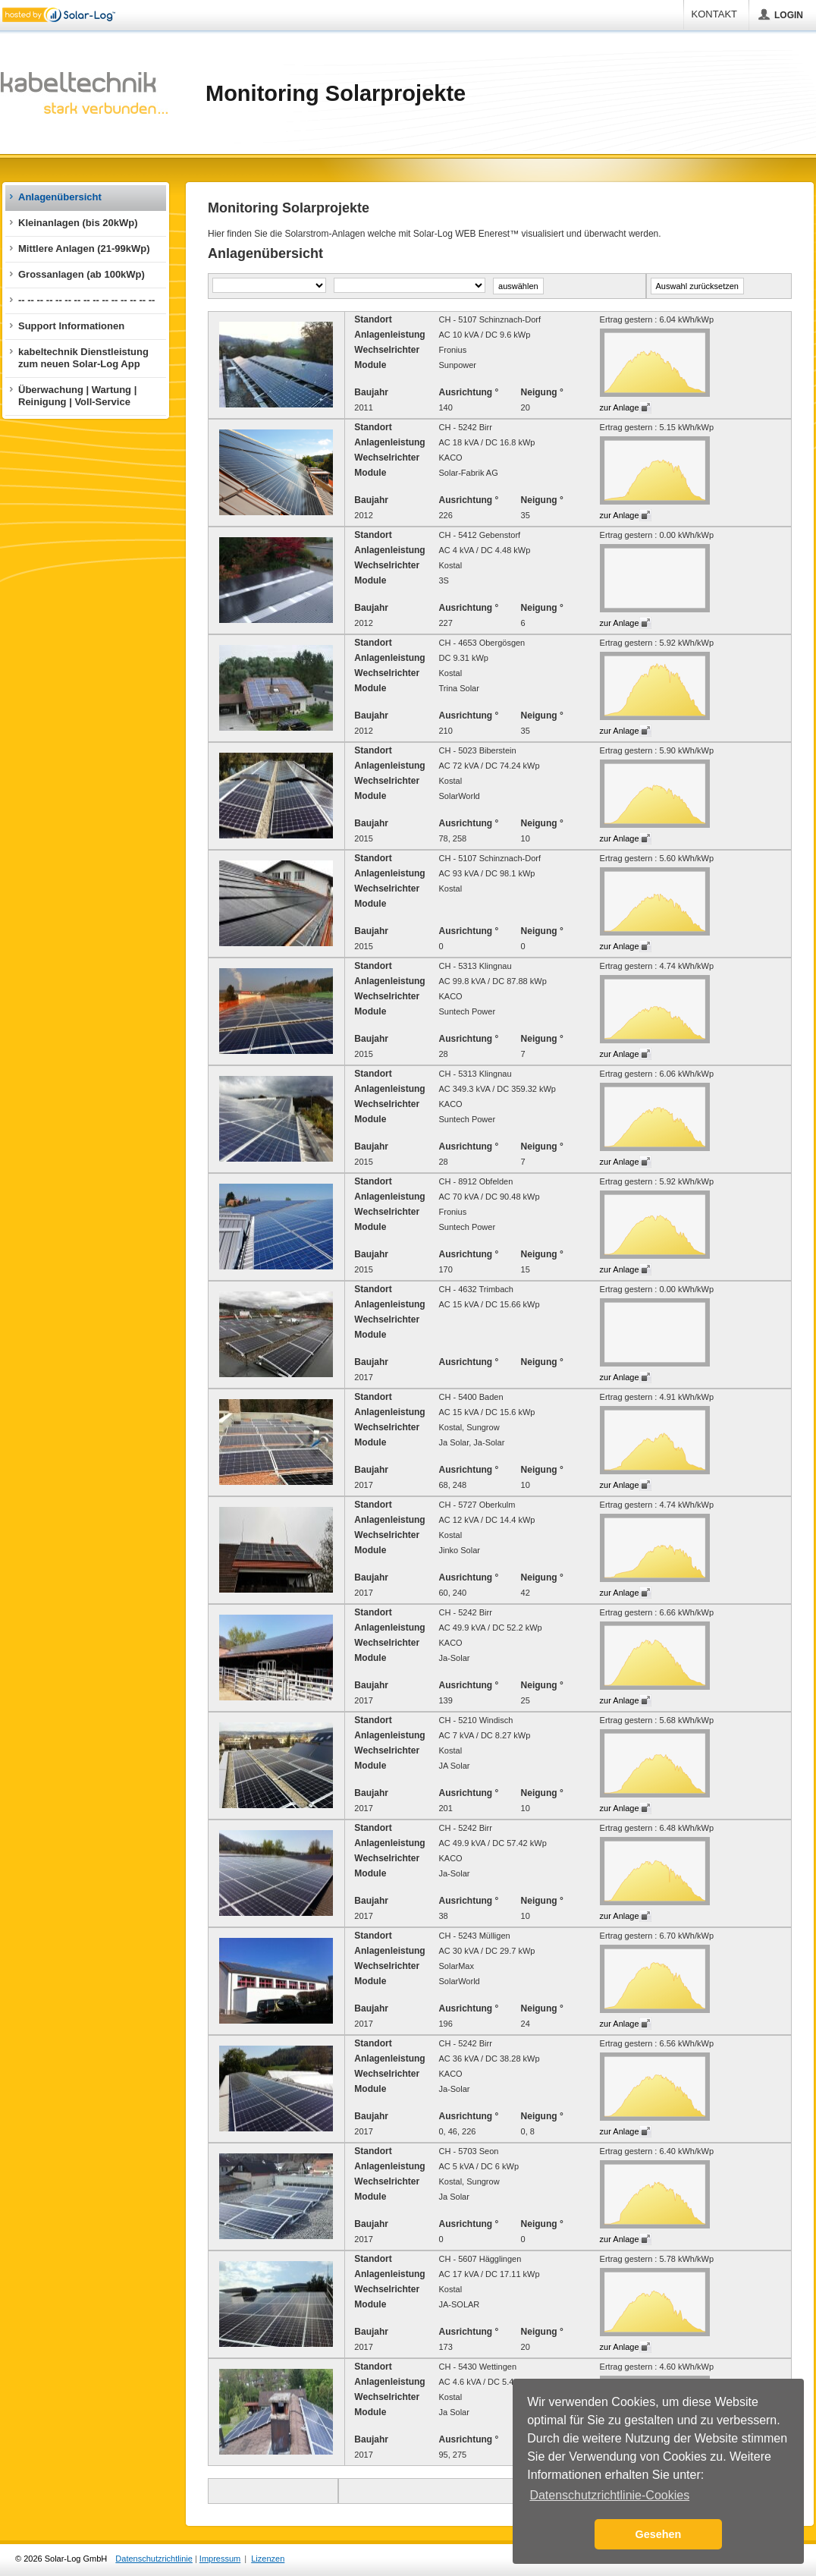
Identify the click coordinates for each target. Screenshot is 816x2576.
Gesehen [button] (659, 2534)
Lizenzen (267, 2558)
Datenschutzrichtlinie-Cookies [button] (609, 2495)
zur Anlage (619, 407)
